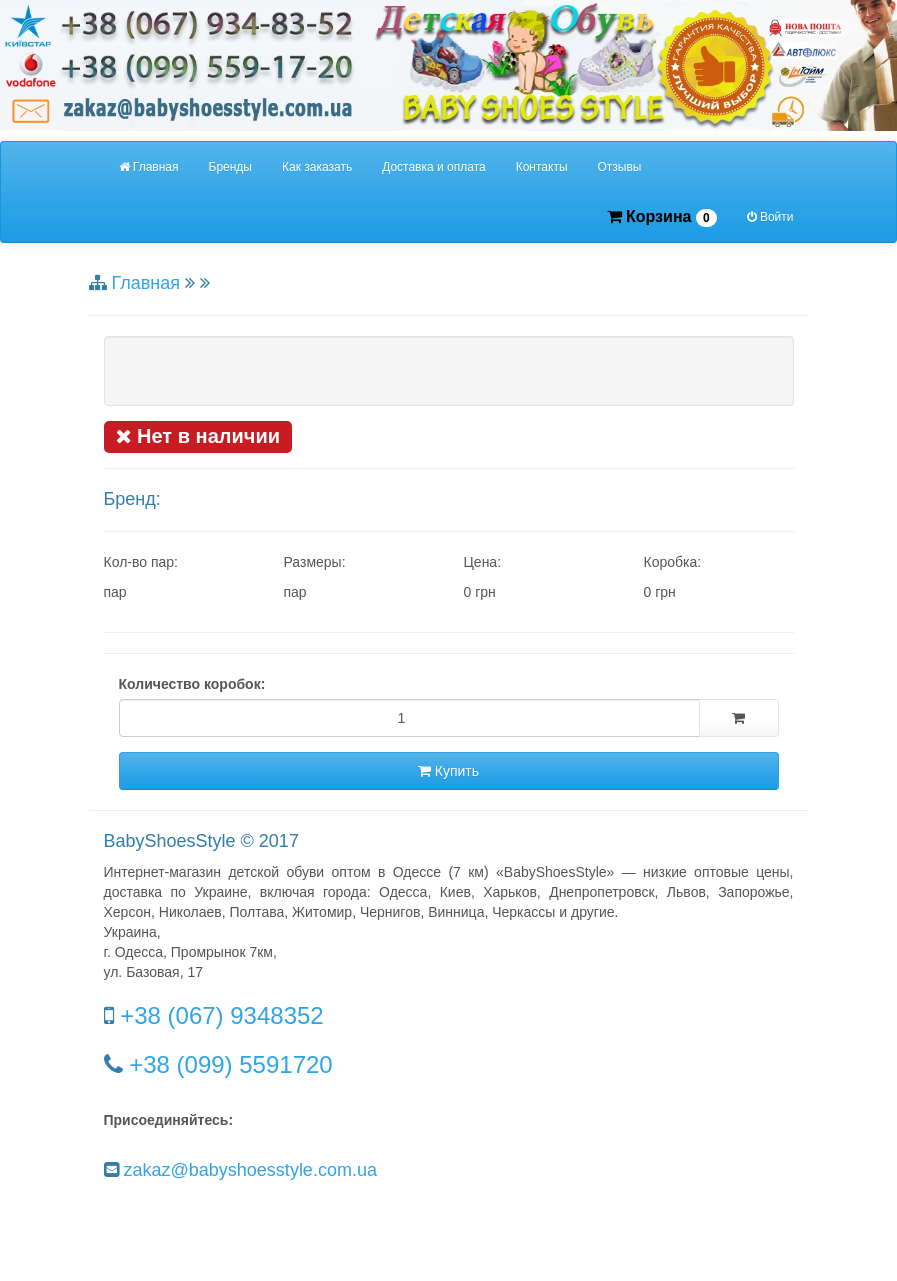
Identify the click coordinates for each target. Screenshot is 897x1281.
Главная (149, 167)
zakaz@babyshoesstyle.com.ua (250, 1170)
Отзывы (620, 167)
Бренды (230, 167)
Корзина (662, 217)
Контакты (542, 167)
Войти (770, 217)
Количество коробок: (192, 684)
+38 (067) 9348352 (222, 1015)
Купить (448, 771)
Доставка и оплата (434, 167)
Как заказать (317, 167)
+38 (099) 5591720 (231, 1064)
